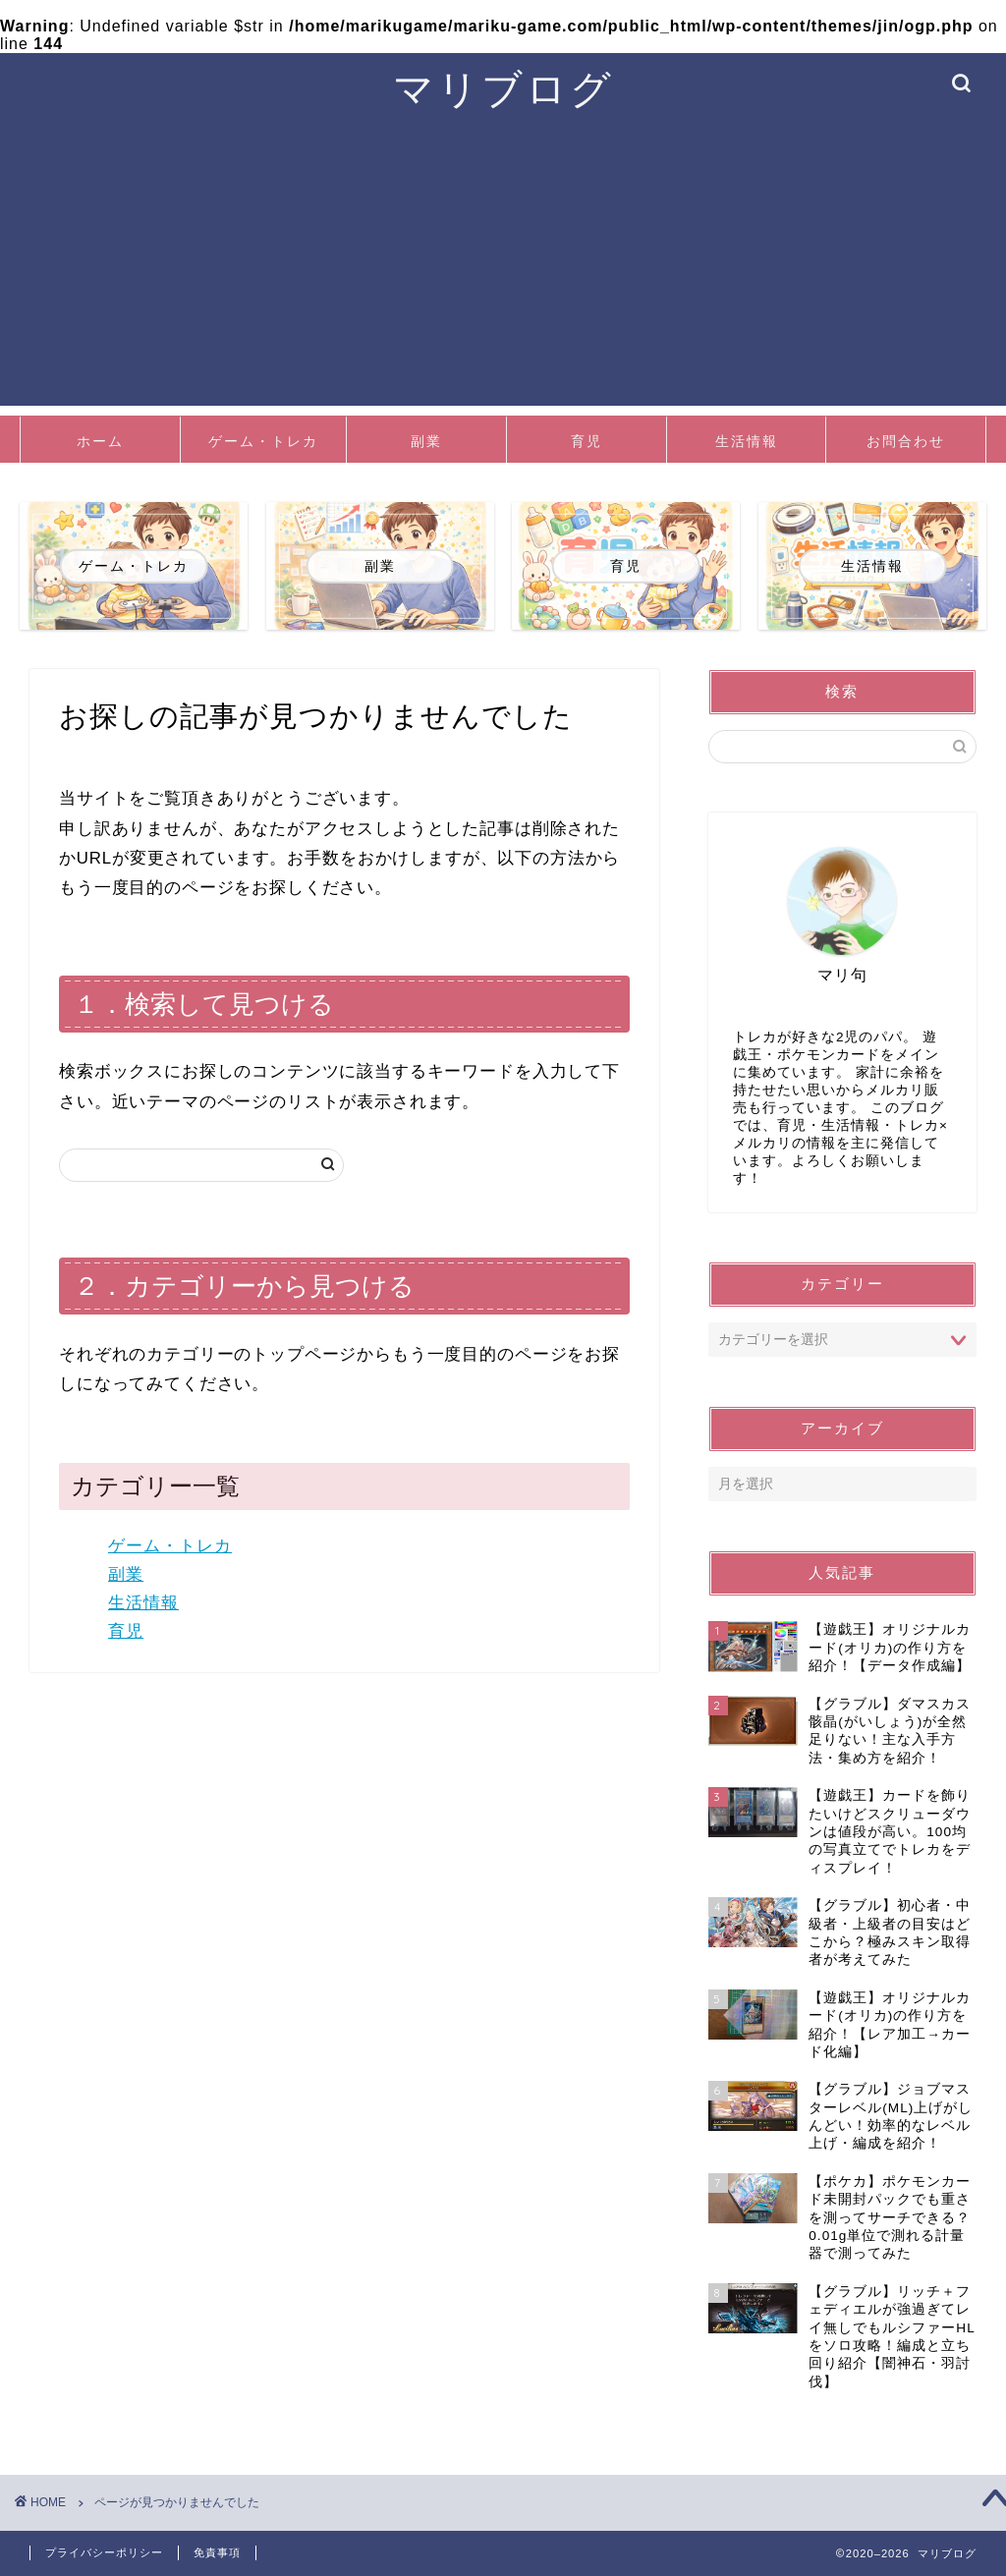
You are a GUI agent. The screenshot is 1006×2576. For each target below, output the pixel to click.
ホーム (100, 441)
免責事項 (217, 2552)
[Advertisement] (503, 268)
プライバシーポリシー (104, 2552)
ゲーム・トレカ (263, 441)
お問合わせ (905, 441)
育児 (586, 441)
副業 (426, 441)
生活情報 (746, 441)
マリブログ (503, 88)
